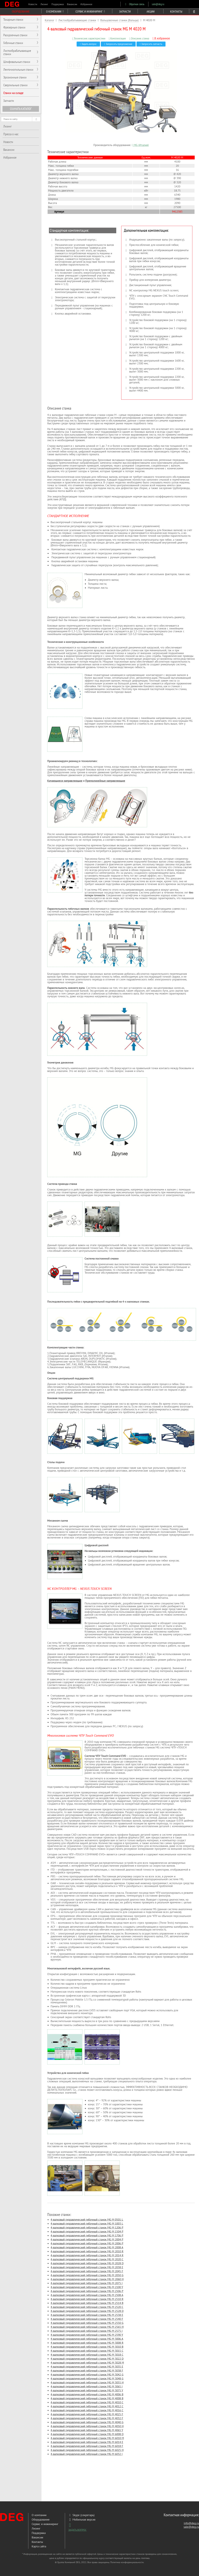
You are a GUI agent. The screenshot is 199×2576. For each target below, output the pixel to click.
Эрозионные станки (15, 77)
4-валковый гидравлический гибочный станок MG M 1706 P (87, 2235)
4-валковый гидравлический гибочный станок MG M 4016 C (87, 2410)
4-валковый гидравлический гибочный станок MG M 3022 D (87, 2358)
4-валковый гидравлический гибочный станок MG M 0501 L (87, 2219)
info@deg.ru (191, 2523)
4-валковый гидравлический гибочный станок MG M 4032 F (87, 2418)
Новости (32, 4)
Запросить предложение (118, 44)
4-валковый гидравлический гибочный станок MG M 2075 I (87, 2283)
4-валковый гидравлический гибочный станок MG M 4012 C (87, 2406)
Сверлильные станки (15, 85)
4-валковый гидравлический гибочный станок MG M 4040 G (87, 2422)
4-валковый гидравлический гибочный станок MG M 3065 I (87, 2386)
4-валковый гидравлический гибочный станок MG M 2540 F (87, 2319)
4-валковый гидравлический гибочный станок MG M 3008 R (87, 2343)
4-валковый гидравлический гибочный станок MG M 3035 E (87, 2366)
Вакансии (72, 4)
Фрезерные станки (14, 27)
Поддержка (57, 4)
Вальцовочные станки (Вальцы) (119, 20)
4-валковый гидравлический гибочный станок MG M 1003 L (87, 2223)
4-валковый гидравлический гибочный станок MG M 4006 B (87, 2394)
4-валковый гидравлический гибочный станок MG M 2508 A (87, 2295)
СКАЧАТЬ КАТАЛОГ (21, 109)
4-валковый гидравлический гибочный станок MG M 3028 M (87, 2362)
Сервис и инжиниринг (45, 2524)
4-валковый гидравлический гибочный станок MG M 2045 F (87, 2271)
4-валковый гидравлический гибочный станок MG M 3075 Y (87, 2390)
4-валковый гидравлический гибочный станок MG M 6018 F (87, 2446)
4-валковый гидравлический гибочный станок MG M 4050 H (87, 2426)
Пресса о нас (10, 134)
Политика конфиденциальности (127, 2562)
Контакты (37, 2542)
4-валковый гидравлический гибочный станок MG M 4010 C (87, 2402)
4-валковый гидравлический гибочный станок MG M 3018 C (87, 2354)
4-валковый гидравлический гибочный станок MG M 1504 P (87, 2231)
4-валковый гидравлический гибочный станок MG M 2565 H (87, 2327)
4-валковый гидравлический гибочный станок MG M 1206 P (87, 2227)
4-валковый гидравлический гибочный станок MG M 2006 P (87, 2243)
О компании (39, 2515)
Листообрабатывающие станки (77, 20)
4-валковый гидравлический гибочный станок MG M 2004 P (87, 2239)
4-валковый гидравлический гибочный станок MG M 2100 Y (87, 2287)
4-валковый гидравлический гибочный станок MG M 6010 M (87, 2438)
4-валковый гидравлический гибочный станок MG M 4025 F (87, 2414)
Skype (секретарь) (81, 2515)
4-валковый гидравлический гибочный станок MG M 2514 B (87, 2303)
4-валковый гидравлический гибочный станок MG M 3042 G (87, 2374)
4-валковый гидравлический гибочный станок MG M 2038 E (87, 2267)
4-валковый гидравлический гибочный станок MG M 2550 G (87, 2323)
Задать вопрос (88, 44)
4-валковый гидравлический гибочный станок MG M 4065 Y (87, 2430)
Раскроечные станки (15, 35)
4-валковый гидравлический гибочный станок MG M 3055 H (87, 2382)
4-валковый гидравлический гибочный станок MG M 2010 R (87, 2251)
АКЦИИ (151, 11)
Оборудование (41, 2519)
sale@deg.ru (158, 4)
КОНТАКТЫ (176, 11)
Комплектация (117, 38)
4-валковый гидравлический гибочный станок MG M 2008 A (87, 2247)
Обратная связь (134, 4)
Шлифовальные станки (16, 62)
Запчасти (8, 101)
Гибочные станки (13, 43)
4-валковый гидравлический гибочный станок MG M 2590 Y (87, 2335)
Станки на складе (13, 93)
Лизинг (44, 4)
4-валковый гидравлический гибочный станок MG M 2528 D (87, 2311)
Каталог (49, 20)
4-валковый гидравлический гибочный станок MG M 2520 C (87, 2307)
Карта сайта (39, 2546)
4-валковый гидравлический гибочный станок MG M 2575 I (87, 2331)
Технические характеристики (88, 38)
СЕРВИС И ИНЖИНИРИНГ (90, 11)
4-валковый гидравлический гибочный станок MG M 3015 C (87, 2351)
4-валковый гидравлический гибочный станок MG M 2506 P (87, 2291)
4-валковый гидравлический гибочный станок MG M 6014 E (87, 2442)
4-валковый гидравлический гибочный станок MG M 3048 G (87, 2378)
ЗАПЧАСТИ (125, 11)
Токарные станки (13, 19)
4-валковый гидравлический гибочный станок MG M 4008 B (87, 2398)
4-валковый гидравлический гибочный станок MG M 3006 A (87, 2339)
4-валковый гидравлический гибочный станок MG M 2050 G (87, 2275)
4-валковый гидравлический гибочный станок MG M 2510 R (87, 2299)
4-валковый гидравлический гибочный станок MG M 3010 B (87, 2347)
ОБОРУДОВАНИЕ (21, 11)
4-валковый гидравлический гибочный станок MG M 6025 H (87, 2450)
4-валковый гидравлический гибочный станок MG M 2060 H (87, 2279)
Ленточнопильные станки (18, 69)
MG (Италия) (140, 145)
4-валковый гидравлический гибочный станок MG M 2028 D (87, 2263)
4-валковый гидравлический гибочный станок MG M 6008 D (87, 2434)
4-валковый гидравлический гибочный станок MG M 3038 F (87, 2370)
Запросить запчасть (151, 44)
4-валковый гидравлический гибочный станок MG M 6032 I (87, 2454)
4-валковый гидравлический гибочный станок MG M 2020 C (87, 2259)
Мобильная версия (81, 2519)
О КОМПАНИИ (55, 11)
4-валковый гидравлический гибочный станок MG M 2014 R (87, 2255)
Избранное (86, 4)
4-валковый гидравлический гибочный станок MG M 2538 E (87, 2315)
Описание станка (139, 38)
